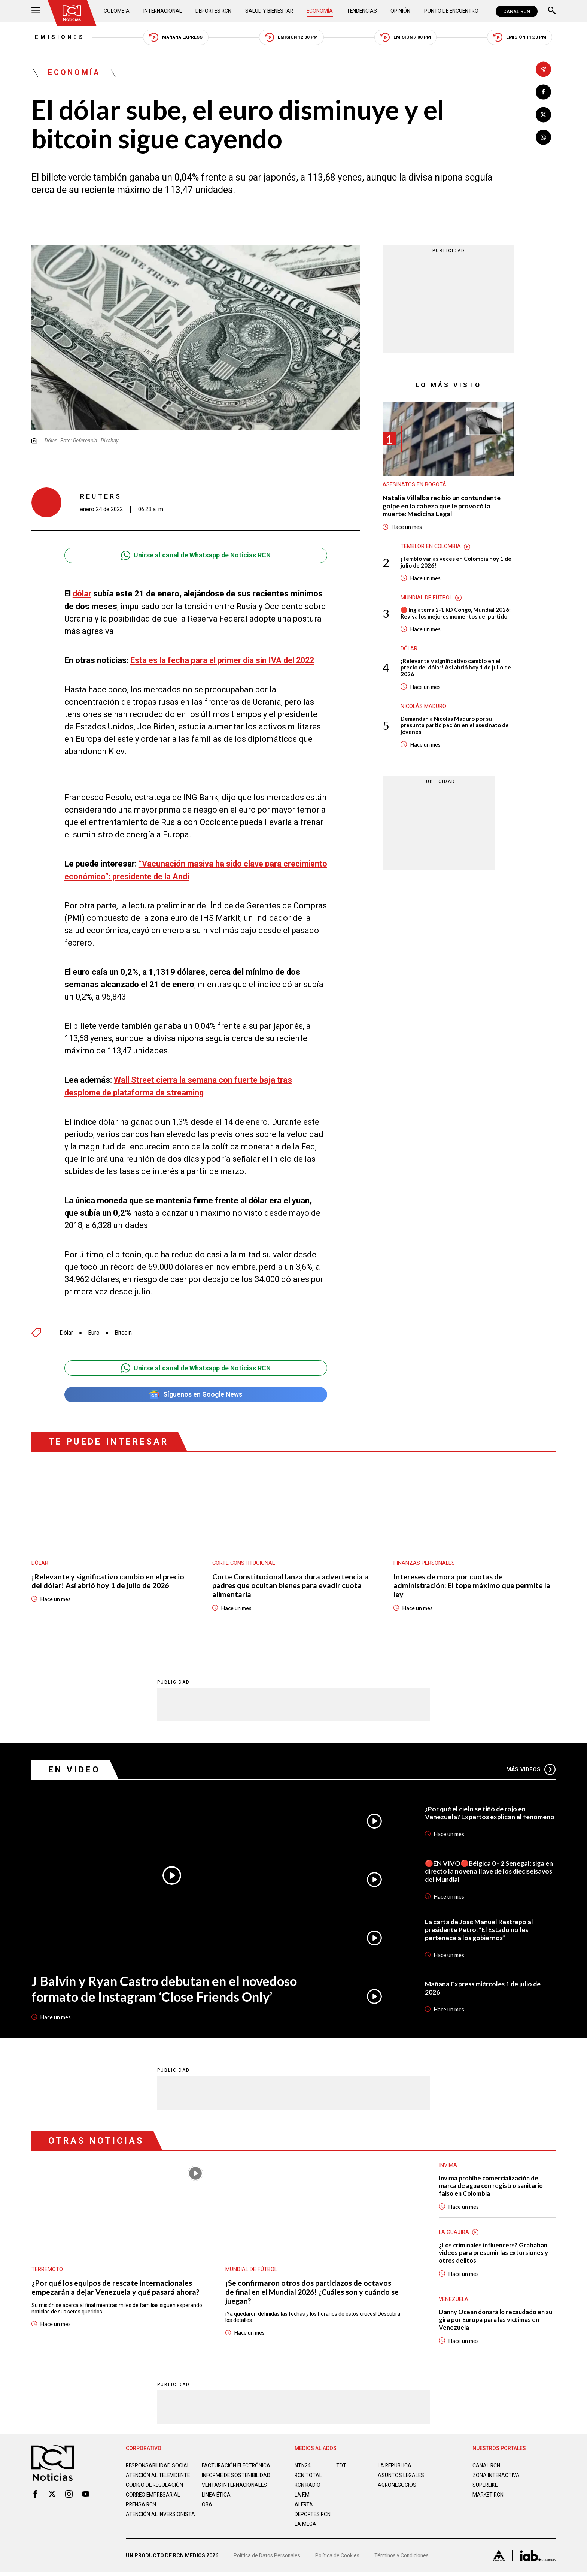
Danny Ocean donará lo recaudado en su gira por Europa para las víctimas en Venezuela (494, 2321)
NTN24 (303, 2467)
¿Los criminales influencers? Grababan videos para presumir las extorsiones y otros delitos (494, 2253)
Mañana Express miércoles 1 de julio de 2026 (484, 1988)
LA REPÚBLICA (395, 2467)
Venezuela (454, 2300)
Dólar (66, 1332)
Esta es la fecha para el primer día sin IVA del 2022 (224, 660)
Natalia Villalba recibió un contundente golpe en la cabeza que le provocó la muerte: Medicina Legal (442, 506)
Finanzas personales (424, 1563)
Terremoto (47, 2269)
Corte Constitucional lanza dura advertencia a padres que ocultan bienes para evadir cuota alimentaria (290, 1585)
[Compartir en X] (543, 115)
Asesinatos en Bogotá (414, 485)
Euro (94, 1332)
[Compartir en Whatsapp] (543, 137)
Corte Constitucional (244, 1563)
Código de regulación (155, 2492)
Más (531, 1769)
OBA (207, 2512)
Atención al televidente (159, 2477)
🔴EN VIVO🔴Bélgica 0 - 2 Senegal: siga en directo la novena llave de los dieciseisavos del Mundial (489, 1871)
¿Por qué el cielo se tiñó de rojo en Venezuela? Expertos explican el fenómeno (490, 1813)
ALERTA (304, 2506)
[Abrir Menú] (35, 11)
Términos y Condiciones (403, 2559)
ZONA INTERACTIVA (496, 2477)
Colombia (117, 11)
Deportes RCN (213, 11)
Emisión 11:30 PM (523, 37)
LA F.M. (303, 2496)
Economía (320, 11)
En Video (74, 1770)
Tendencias (361, 11)
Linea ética (216, 2502)
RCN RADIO (308, 2486)
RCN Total (308, 2477)
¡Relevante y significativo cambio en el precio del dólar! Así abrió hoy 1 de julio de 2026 (456, 669)
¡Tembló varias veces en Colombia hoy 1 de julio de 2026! (456, 563)
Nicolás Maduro (424, 708)
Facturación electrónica (237, 2467)
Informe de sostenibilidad (222, 2480)
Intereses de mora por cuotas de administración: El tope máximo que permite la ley (471, 1585)
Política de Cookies (338, 2559)
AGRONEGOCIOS (397, 2486)
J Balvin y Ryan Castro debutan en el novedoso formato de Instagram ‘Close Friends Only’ (165, 1989)
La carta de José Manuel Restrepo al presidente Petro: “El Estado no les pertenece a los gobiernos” (480, 1929)
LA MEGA (306, 2525)
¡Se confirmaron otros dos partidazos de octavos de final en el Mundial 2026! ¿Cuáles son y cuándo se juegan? (308, 2292)
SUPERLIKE (485, 2486)
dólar (82, 594)
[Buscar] (552, 11)
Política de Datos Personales (267, 2559)
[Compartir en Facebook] (543, 92)
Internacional (162, 11)
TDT (341, 2467)
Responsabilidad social (158, 2467)
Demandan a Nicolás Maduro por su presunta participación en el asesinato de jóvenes (455, 727)
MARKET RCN (488, 2496)
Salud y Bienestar (270, 11)
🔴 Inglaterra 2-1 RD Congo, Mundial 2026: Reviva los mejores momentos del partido (456, 615)
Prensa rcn (141, 2512)
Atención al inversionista (144, 2525)
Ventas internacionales (235, 2492)
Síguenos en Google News (195, 1394)
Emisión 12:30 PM (292, 37)
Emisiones (56, 37)
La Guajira (454, 2232)
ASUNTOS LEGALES (401, 2477)
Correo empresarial (154, 2502)
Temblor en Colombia (431, 547)
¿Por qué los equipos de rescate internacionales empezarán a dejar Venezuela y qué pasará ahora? (115, 2288)
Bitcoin (124, 1332)
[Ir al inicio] (72, 13)
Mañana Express (175, 37)
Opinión (400, 11)
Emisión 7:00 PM (407, 37)
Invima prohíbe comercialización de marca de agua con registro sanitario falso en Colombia (492, 2186)
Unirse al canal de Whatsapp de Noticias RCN (195, 556)
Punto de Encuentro (450, 11)
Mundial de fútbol (427, 599)
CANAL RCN (516, 11)
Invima (448, 2165)
